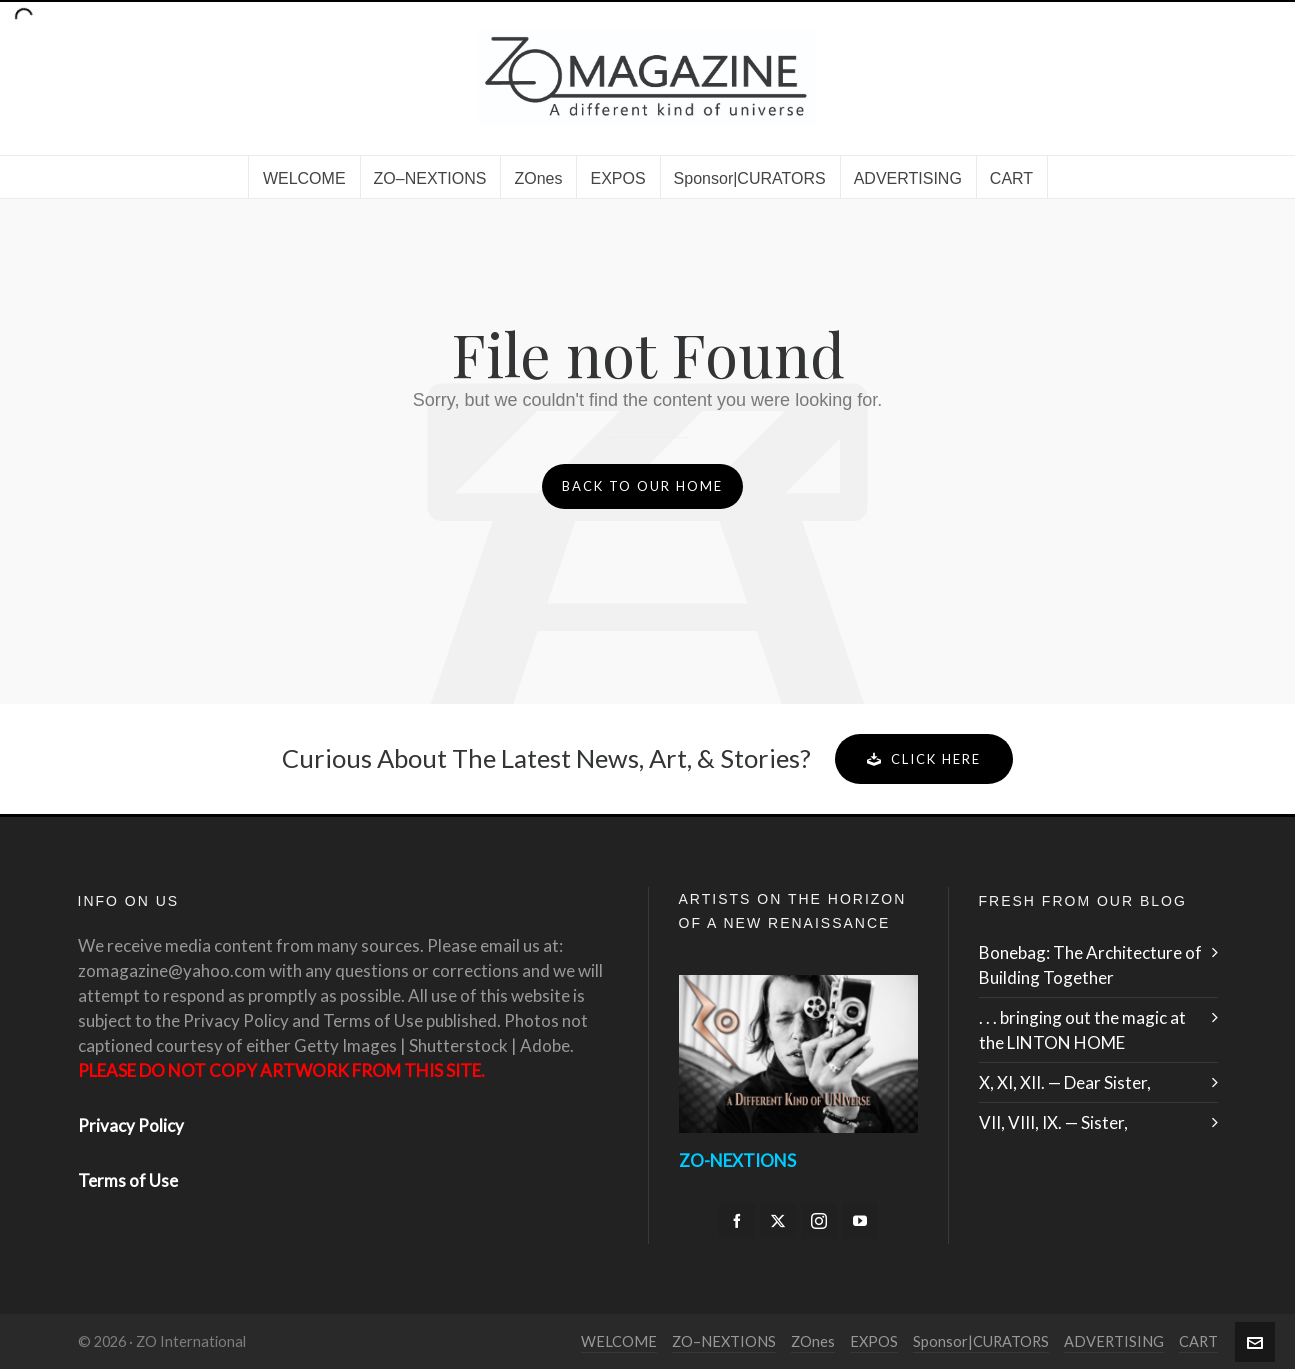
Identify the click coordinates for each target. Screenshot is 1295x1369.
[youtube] (860, 1221)
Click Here (924, 759)
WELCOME (619, 1341)
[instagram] (819, 1221)
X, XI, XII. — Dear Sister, (1065, 1082)
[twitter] (778, 1221)
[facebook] (737, 1221)
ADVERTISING (1114, 1341)
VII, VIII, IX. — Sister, (1053, 1122)
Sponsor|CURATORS (981, 1341)
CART (1198, 1341)
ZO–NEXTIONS (724, 1341)
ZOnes (813, 1341)
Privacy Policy (131, 1125)
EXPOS (874, 1341)
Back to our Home (642, 486)
